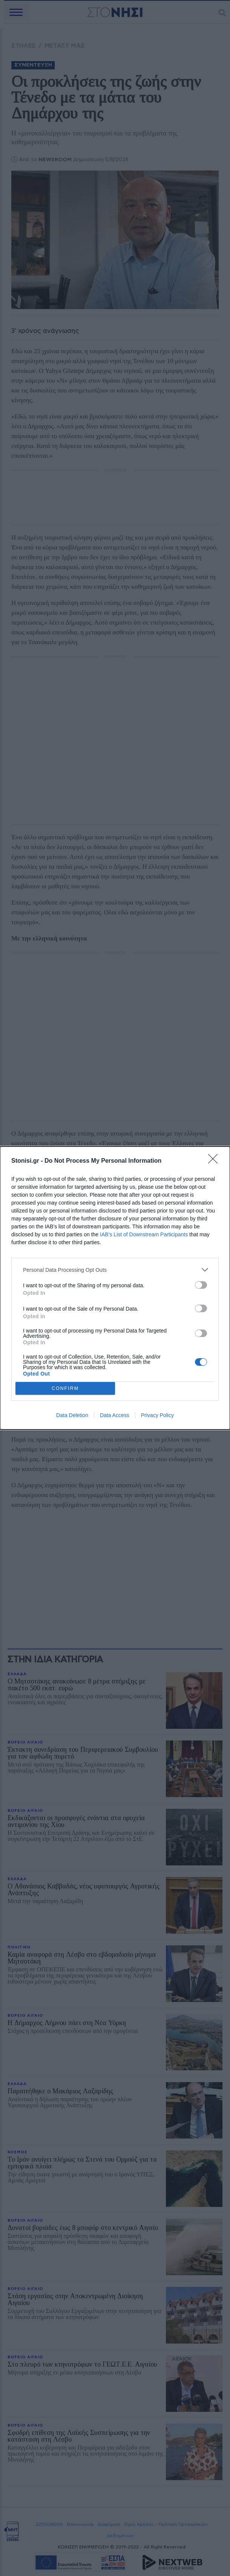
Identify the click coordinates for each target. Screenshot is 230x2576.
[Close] (215, 1161)
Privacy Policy (157, 1415)
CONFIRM (65, 1388)
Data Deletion (72, 1415)
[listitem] (115, 1270)
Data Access (114, 1415)
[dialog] (115, 1288)
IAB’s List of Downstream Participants (144, 1234)
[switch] (201, 1285)
